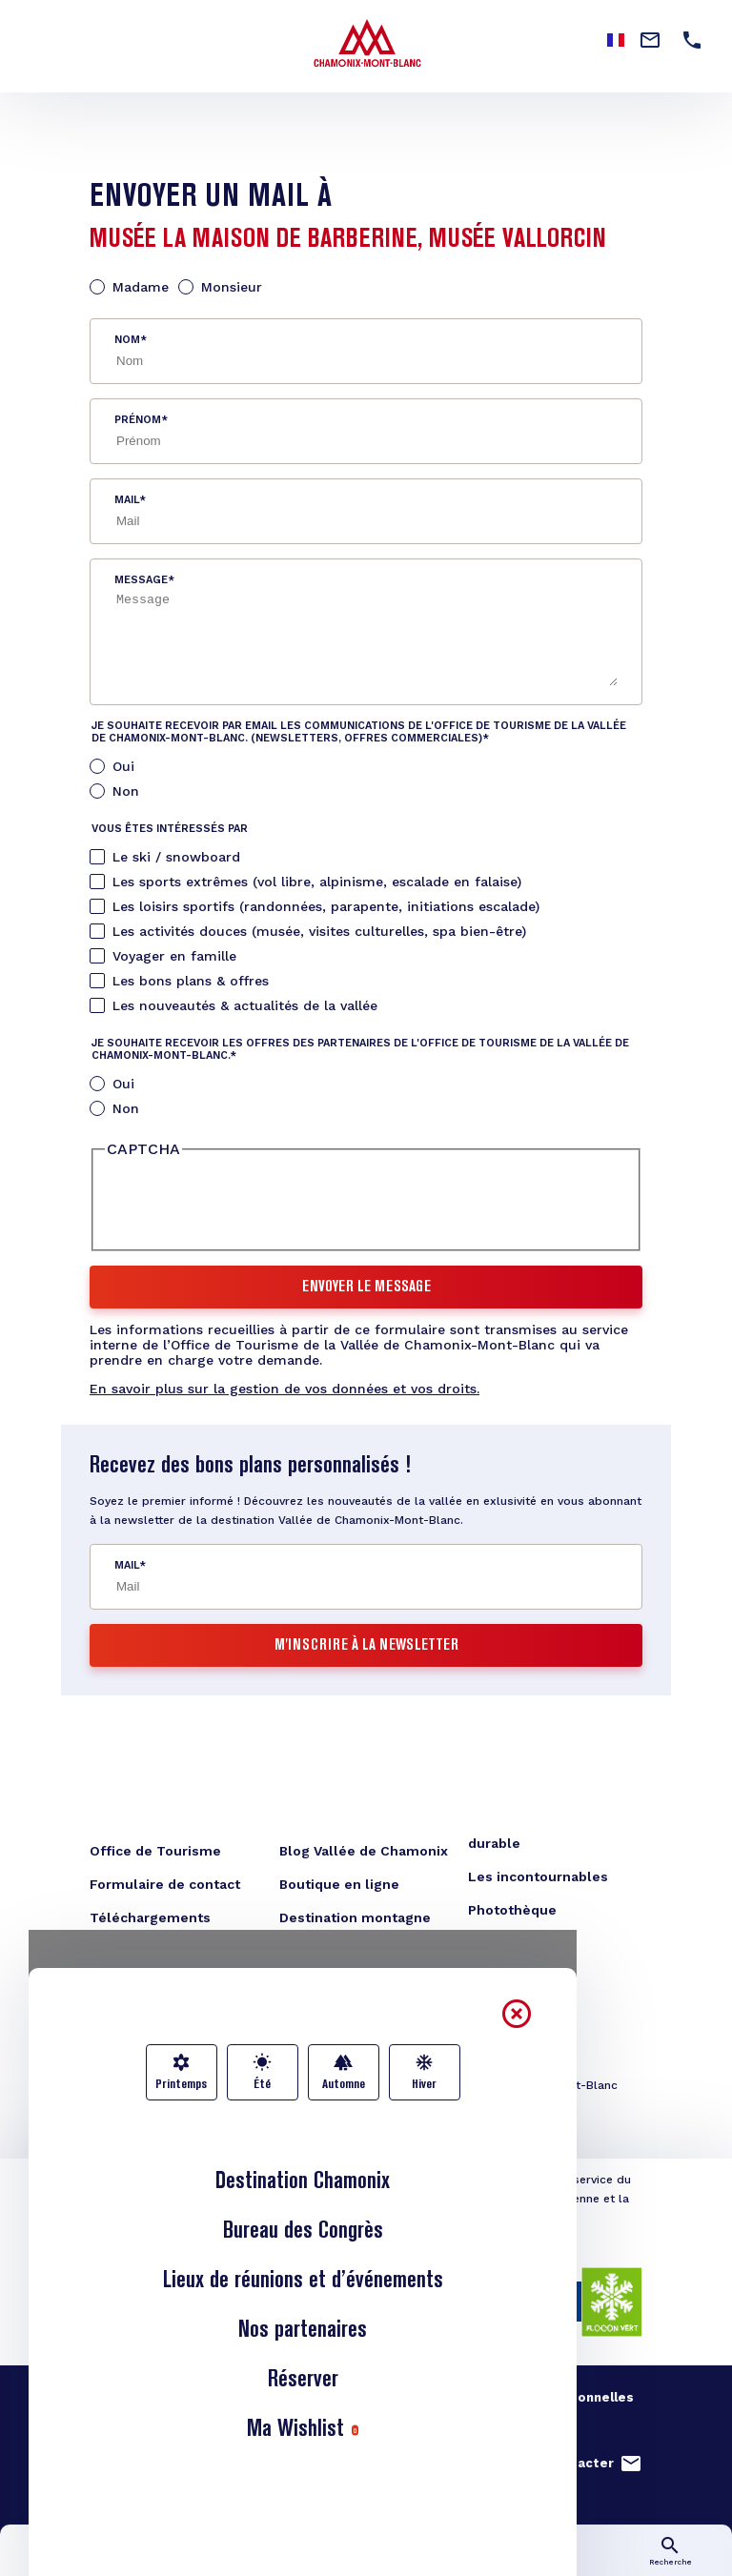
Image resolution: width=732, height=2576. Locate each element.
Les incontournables (538, 1876)
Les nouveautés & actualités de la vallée (244, 1005)
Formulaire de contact (165, 1884)
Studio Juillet (153, 2422)
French (615, 40)
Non (125, 791)
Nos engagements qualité (174, 2397)
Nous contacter (562, 2463)
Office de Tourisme (155, 1850)
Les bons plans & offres (190, 980)
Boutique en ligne (339, 1884)
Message (141, 580)
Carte (365, 2562)
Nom (127, 340)
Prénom (137, 420)
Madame (140, 286)
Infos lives (213, 2562)
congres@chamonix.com (193, 2112)
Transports (518, 2562)
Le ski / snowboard (176, 856)
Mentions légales (344, 2397)
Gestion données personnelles (532, 2397)
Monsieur (231, 286)
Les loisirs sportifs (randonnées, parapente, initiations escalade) (325, 906)
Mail (126, 500)
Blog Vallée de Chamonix (363, 1850)
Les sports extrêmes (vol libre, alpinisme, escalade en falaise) (316, 881)
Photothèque (512, 1909)
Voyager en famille (174, 955)
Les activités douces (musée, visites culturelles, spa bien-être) (319, 931)
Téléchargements (150, 1917)
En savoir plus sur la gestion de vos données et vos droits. (284, 1388)
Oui (123, 766)
